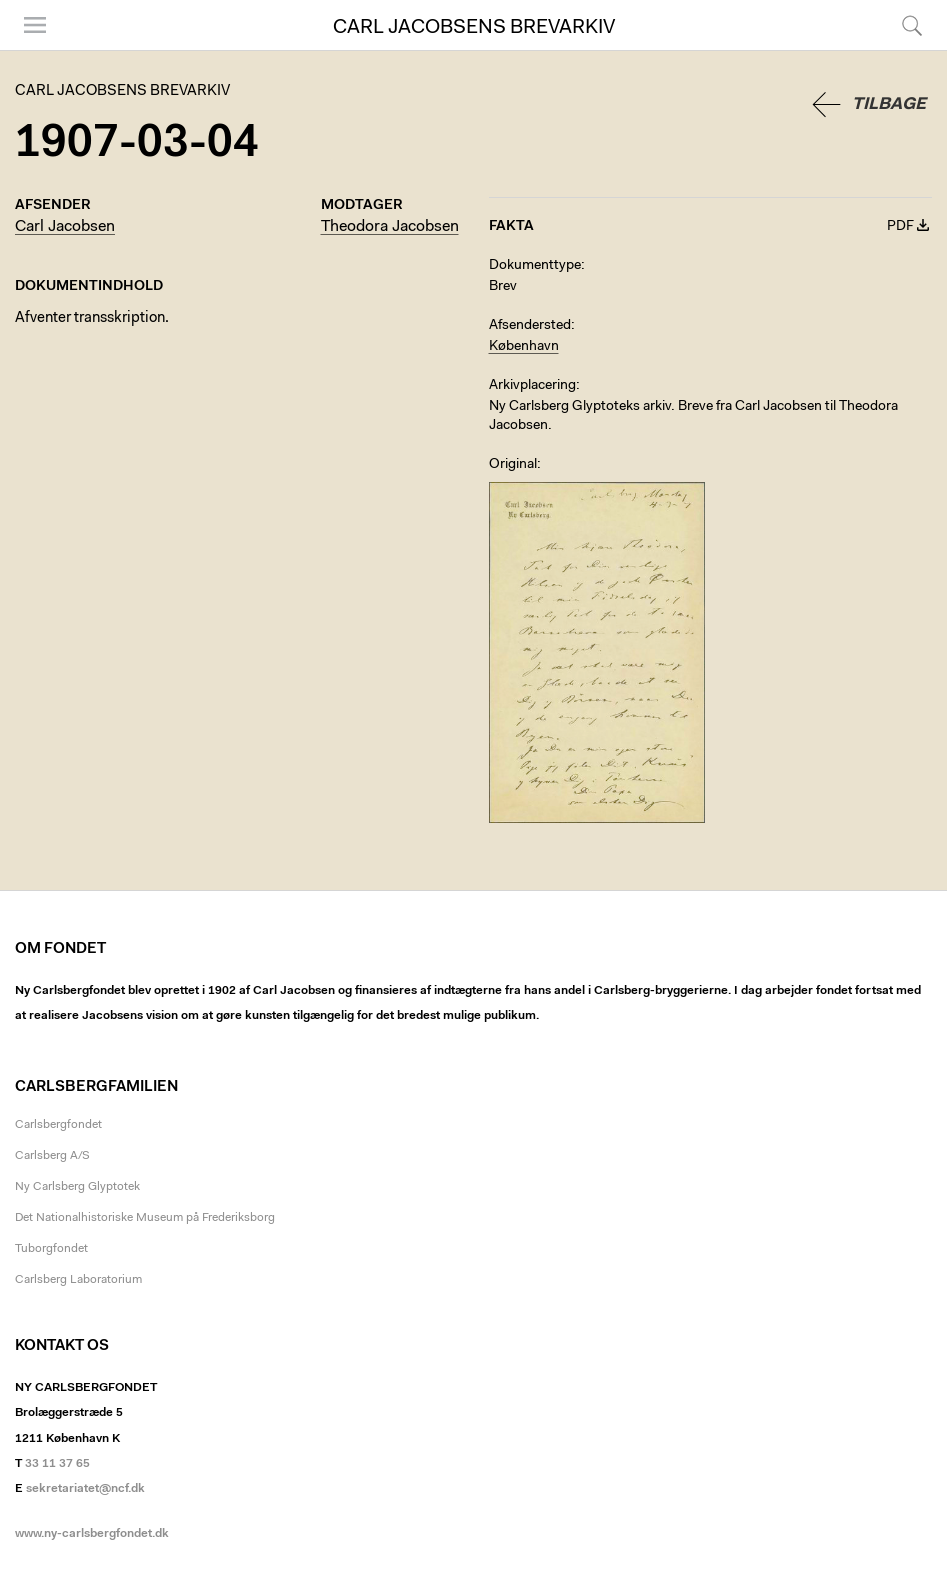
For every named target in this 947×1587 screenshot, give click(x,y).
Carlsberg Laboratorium (78, 1280)
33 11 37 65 (57, 1464)
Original (513, 465)
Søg (912, 25)
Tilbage (889, 104)
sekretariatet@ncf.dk (85, 1489)
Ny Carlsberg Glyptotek (77, 1187)
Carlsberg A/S (52, 1156)
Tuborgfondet (51, 1249)
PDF (900, 227)
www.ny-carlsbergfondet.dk (92, 1534)
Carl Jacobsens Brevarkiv (474, 28)
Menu (35, 25)
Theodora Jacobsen (390, 227)
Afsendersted (530, 326)
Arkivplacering (532, 386)
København (524, 347)
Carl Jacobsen (65, 227)
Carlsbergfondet (58, 1125)
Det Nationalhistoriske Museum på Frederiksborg (145, 1218)
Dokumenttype (535, 266)
